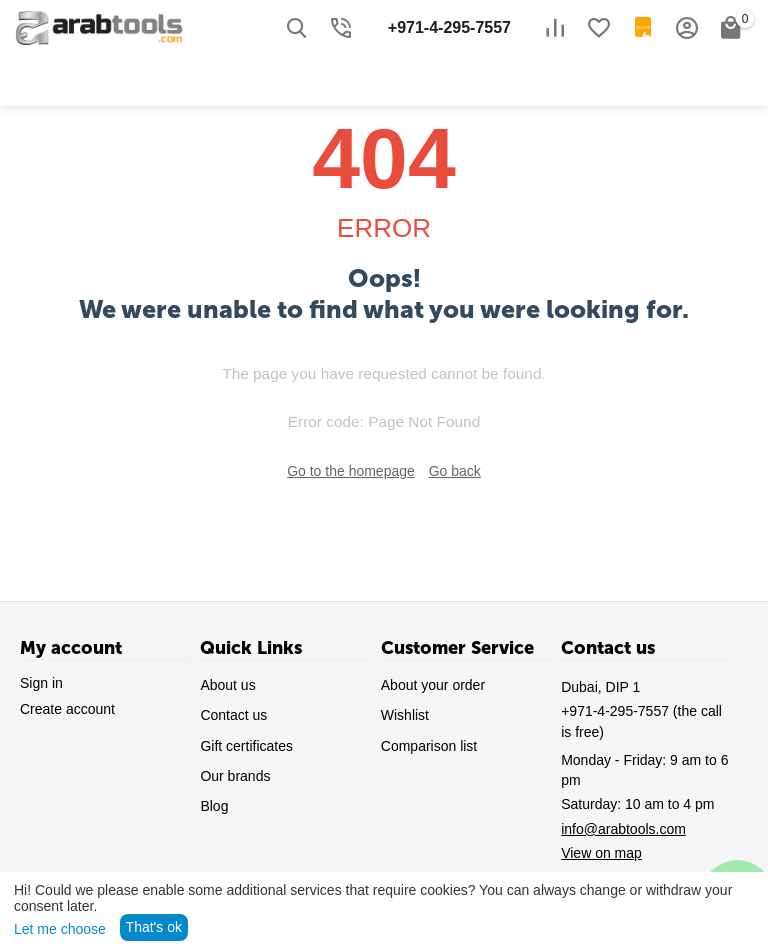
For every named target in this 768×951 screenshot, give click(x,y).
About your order (433, 685)
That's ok (154, 927)
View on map (601, 853)
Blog (214, 806)
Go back (455, 471)
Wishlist (405, 715)
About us (227, 685)
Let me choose (60, 929)
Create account (67, 709)
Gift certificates (246, 746)
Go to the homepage (351, 471)
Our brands (235, 776)
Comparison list (429, 746)
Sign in (41, 683)
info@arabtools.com (623, 829)
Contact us (233, 715)
